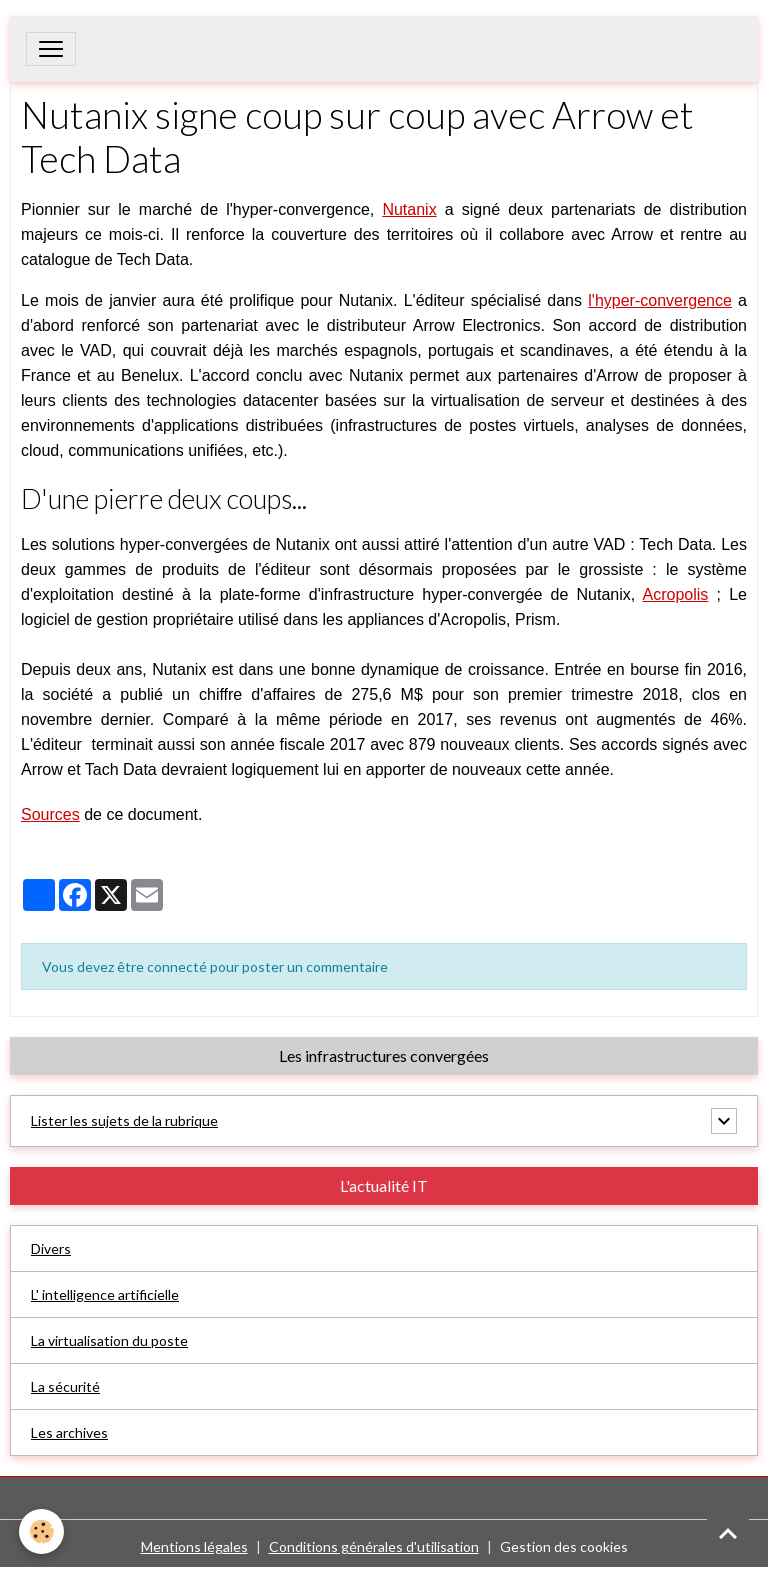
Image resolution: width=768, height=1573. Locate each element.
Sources (50, 814)
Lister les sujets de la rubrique (124, 1120)
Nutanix (409, 209)
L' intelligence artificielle (105, 1294)
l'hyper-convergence (660, 300)
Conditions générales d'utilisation (374, 1546)
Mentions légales (194, 1546)
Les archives (69, 1432)
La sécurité (65, 1386)
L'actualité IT (384, 1185)
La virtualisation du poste (109, 1340)
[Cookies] (42, 1531)
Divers (51, 1248)
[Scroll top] (728, 1533)
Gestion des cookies (564, 1546)
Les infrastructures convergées (384, 1055)
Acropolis (676, 594)
